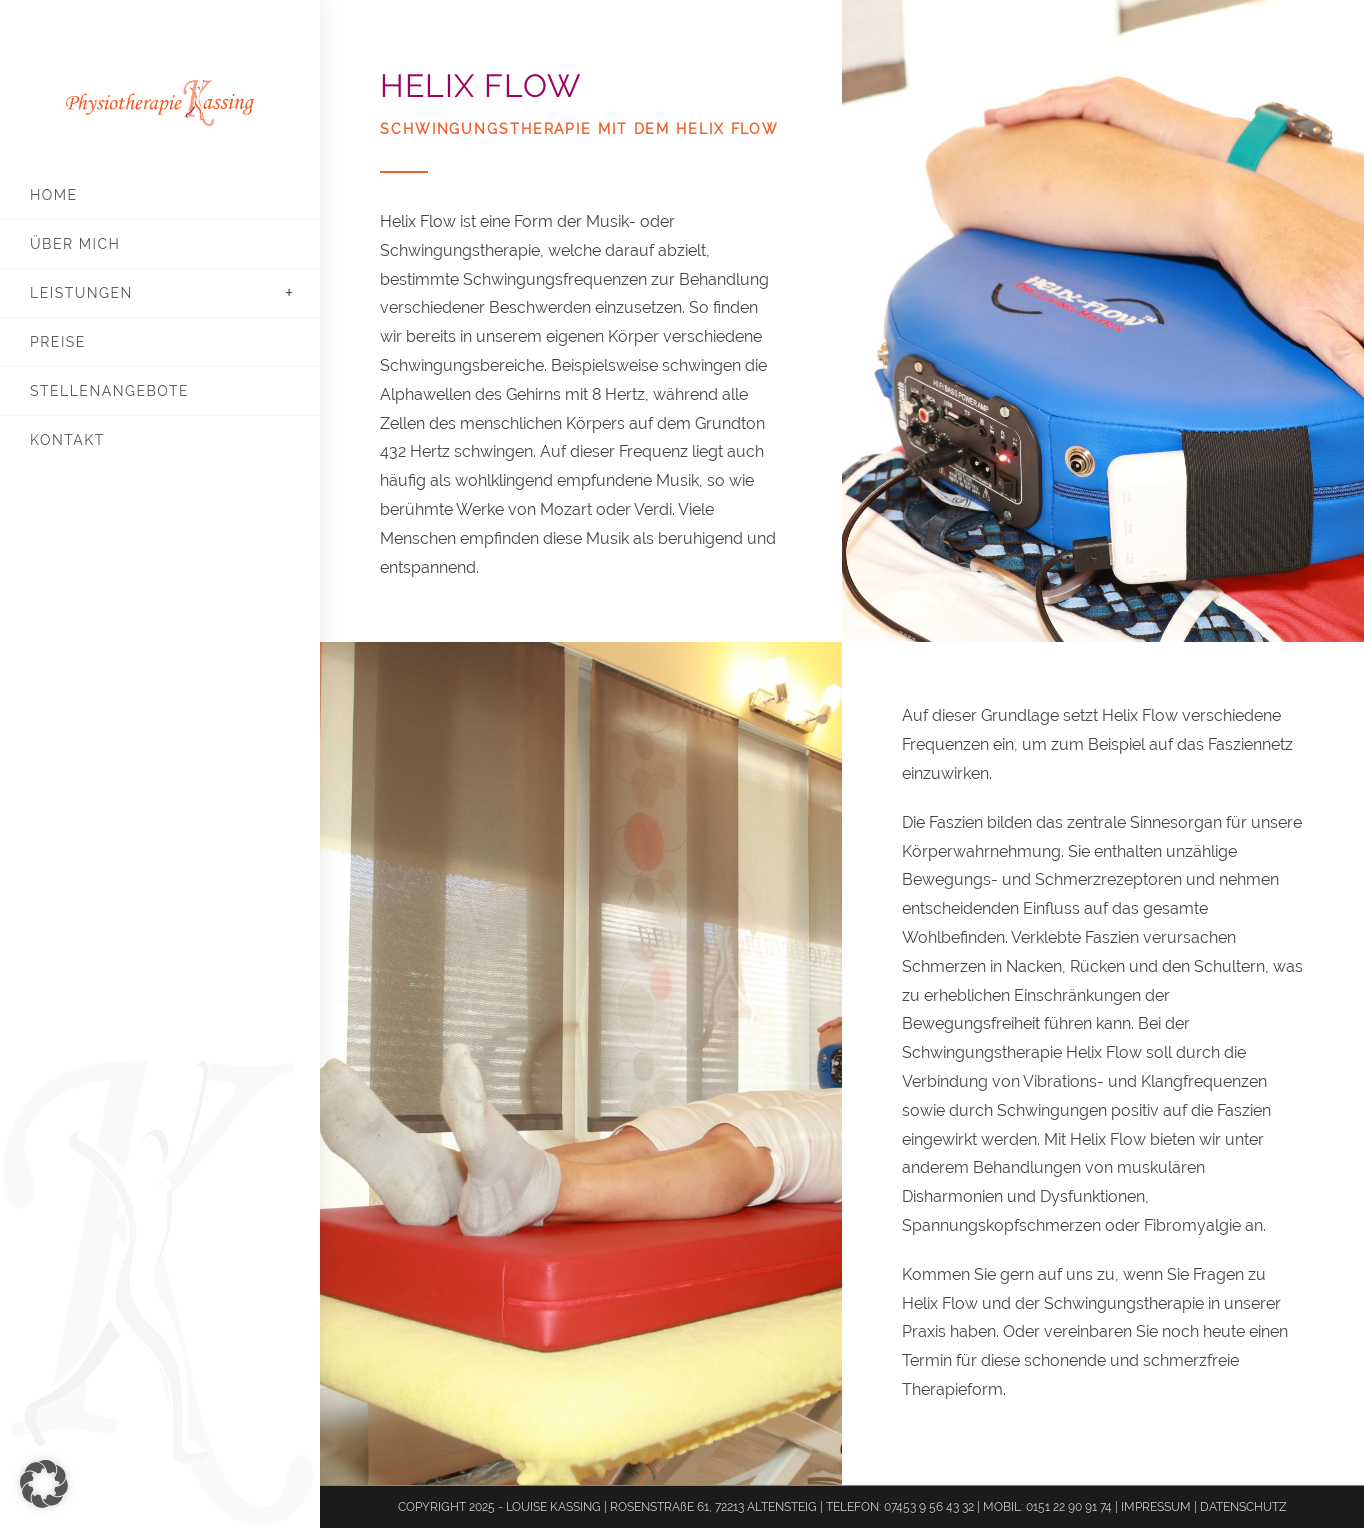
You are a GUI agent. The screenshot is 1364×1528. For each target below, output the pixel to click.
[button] (44, 1484)
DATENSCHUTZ (1243, 1507)
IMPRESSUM (1157, 1507)
